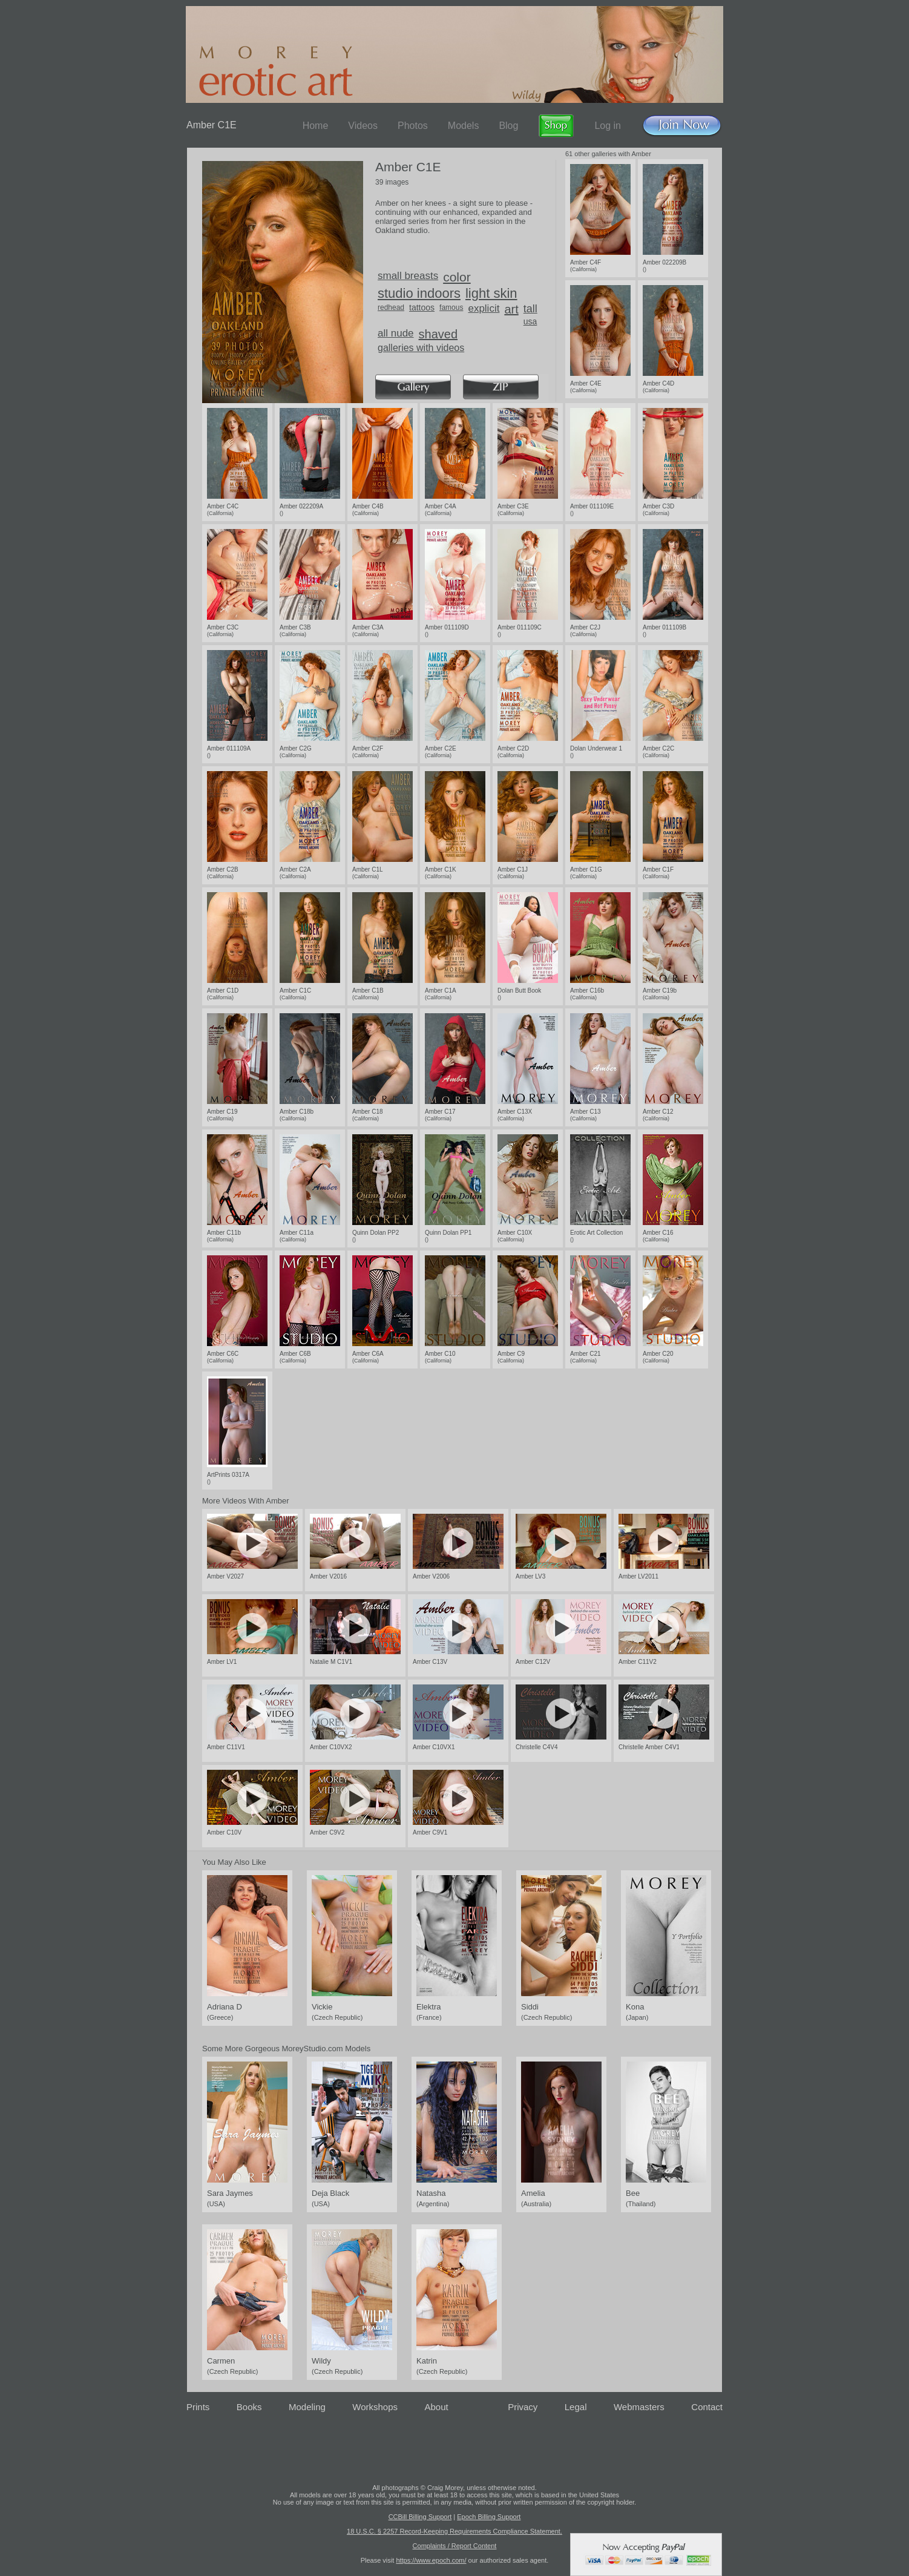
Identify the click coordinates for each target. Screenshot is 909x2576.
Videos (363, 125)
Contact (707, 2407)
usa (530, 321)
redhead (391, 307)
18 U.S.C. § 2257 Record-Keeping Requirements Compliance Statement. (454, 2531)
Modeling (307, 2407)
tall (530, 309)
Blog (508, 125)
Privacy (522, 2407)
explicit (483, 308)
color (457, 277)
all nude (396, 333)
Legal (576, 2407)
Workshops (375, 2407)
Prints (197, 2407)
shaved (438, 334)
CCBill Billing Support (420, 2516)
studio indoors (419, 293)
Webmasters (639, 2407)
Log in (607, 125)
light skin (491, 293)
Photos (413, 125)
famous (451, 307)
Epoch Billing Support (488, 2516)
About (436, 2407)
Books (249, 2407)
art (511, 309)
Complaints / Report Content (455, 2545)
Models (463, 125)
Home (316, 125)
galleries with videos (421, 348)
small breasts (408, 275)
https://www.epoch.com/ (431, 2560)
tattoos (422, 307)
